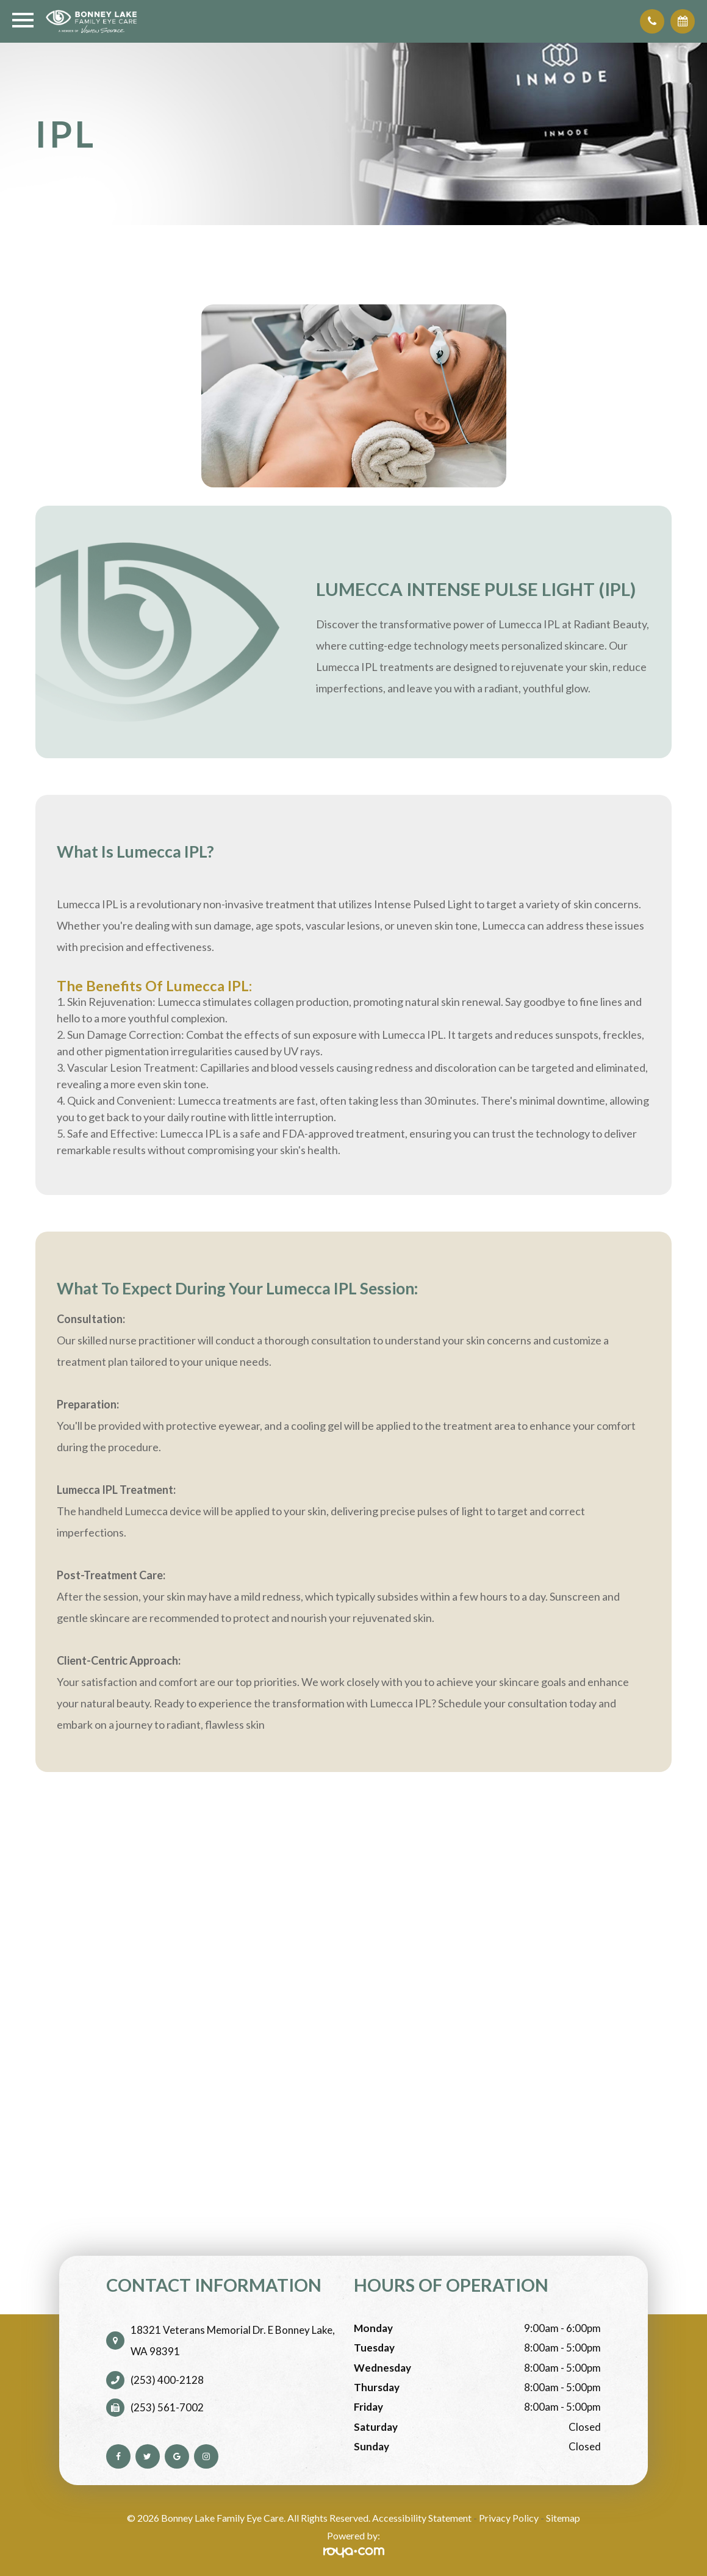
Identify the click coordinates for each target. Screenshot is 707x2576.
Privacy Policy (509, 2518)
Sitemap (563, 2518)
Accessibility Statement (422, 2518)
